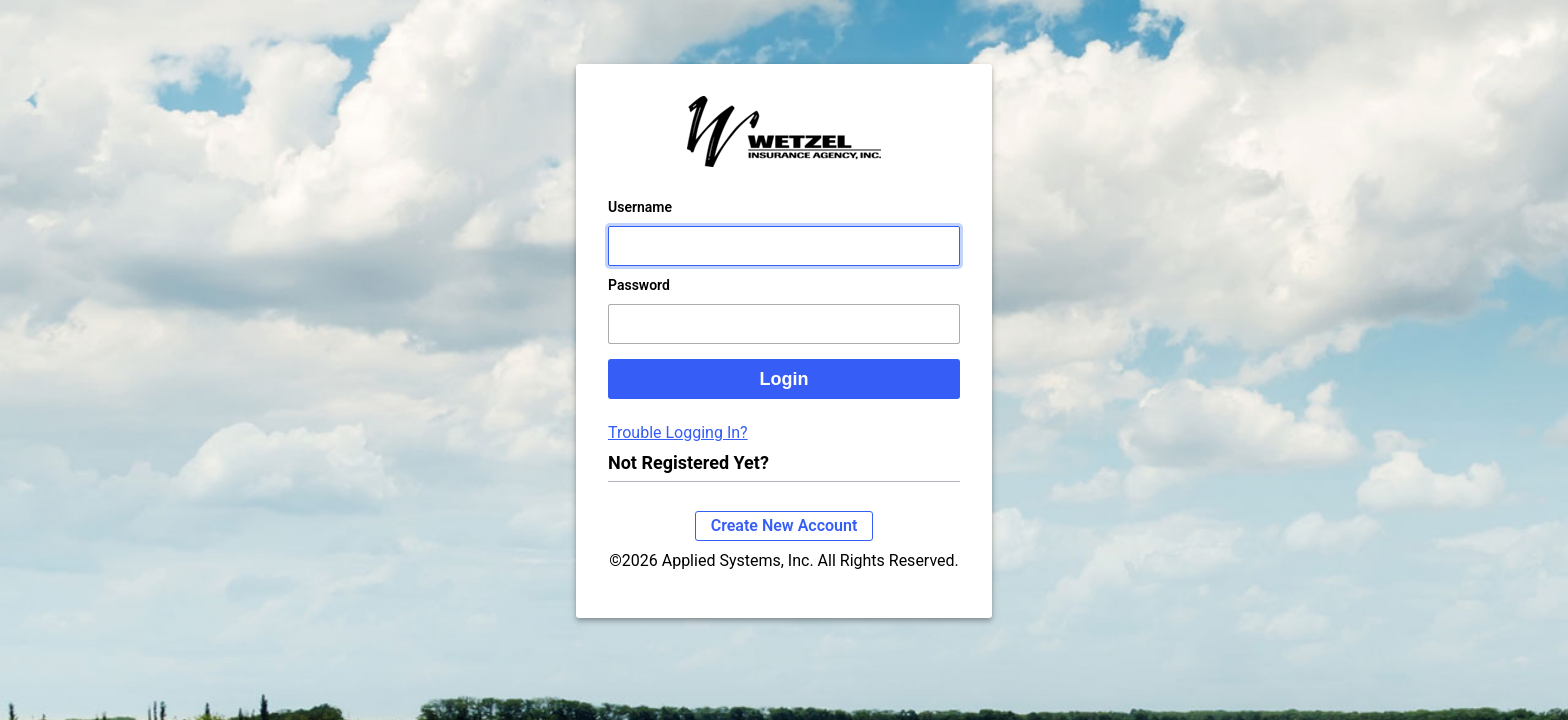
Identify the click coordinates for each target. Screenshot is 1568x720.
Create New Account (784, 545)
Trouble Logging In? (678, 452)
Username (640, 227)
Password (639, 305)
